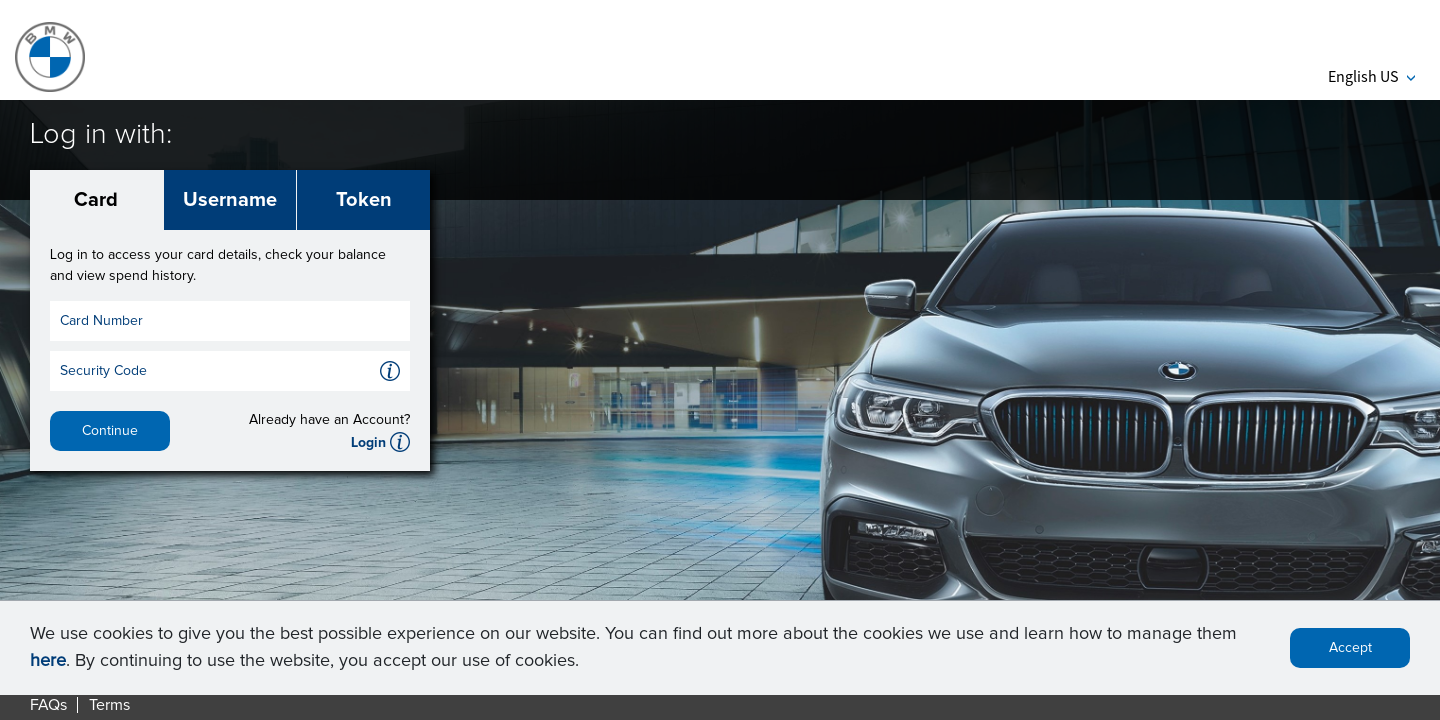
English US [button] (1371, 76)
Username (230, 200)
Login (368, 443)
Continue (110, 431)
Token (364, 200)
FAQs (48, 705)
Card (96, 200)
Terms (109, 705)
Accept (1350, 655)
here (48, 668)
